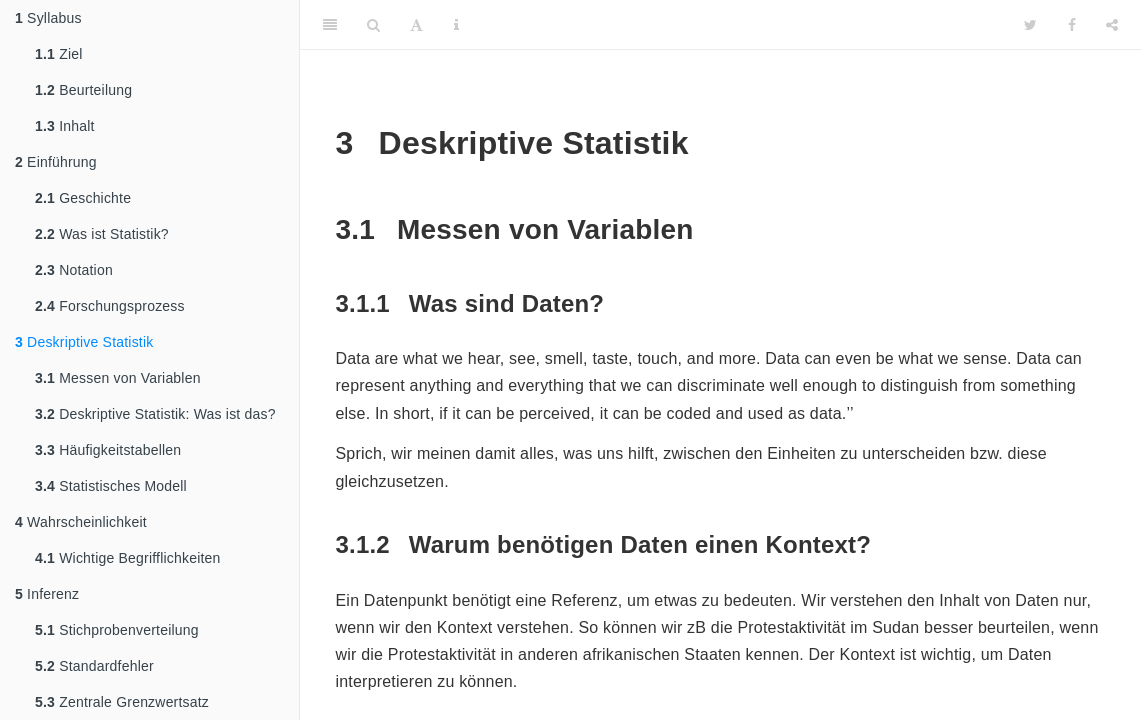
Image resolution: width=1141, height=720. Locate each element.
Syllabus (48, 18)
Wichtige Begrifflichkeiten (128, 558)
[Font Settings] (416, 25)
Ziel (59, 54)
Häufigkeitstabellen (108, 450)
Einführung (56, 162)
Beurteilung (83, 90)
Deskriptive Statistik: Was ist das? (155, 414)
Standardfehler (94, 666)
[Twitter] (1030, 25)
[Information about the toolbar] (456, 25)
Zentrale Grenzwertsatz (122, 702)
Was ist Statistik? (102, 234)
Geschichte (83, 198)
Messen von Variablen (118, 378)
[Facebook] (1072, 25)
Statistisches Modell (111, 486)
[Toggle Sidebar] (330, 25)
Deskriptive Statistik (84, 342)
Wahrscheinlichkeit (81, 522)
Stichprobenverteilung (117, 630)
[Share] (1112, 25)
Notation (74, 270)
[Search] (373, 25)
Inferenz (47, 594)
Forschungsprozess (110, 306)
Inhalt (65, 126)
